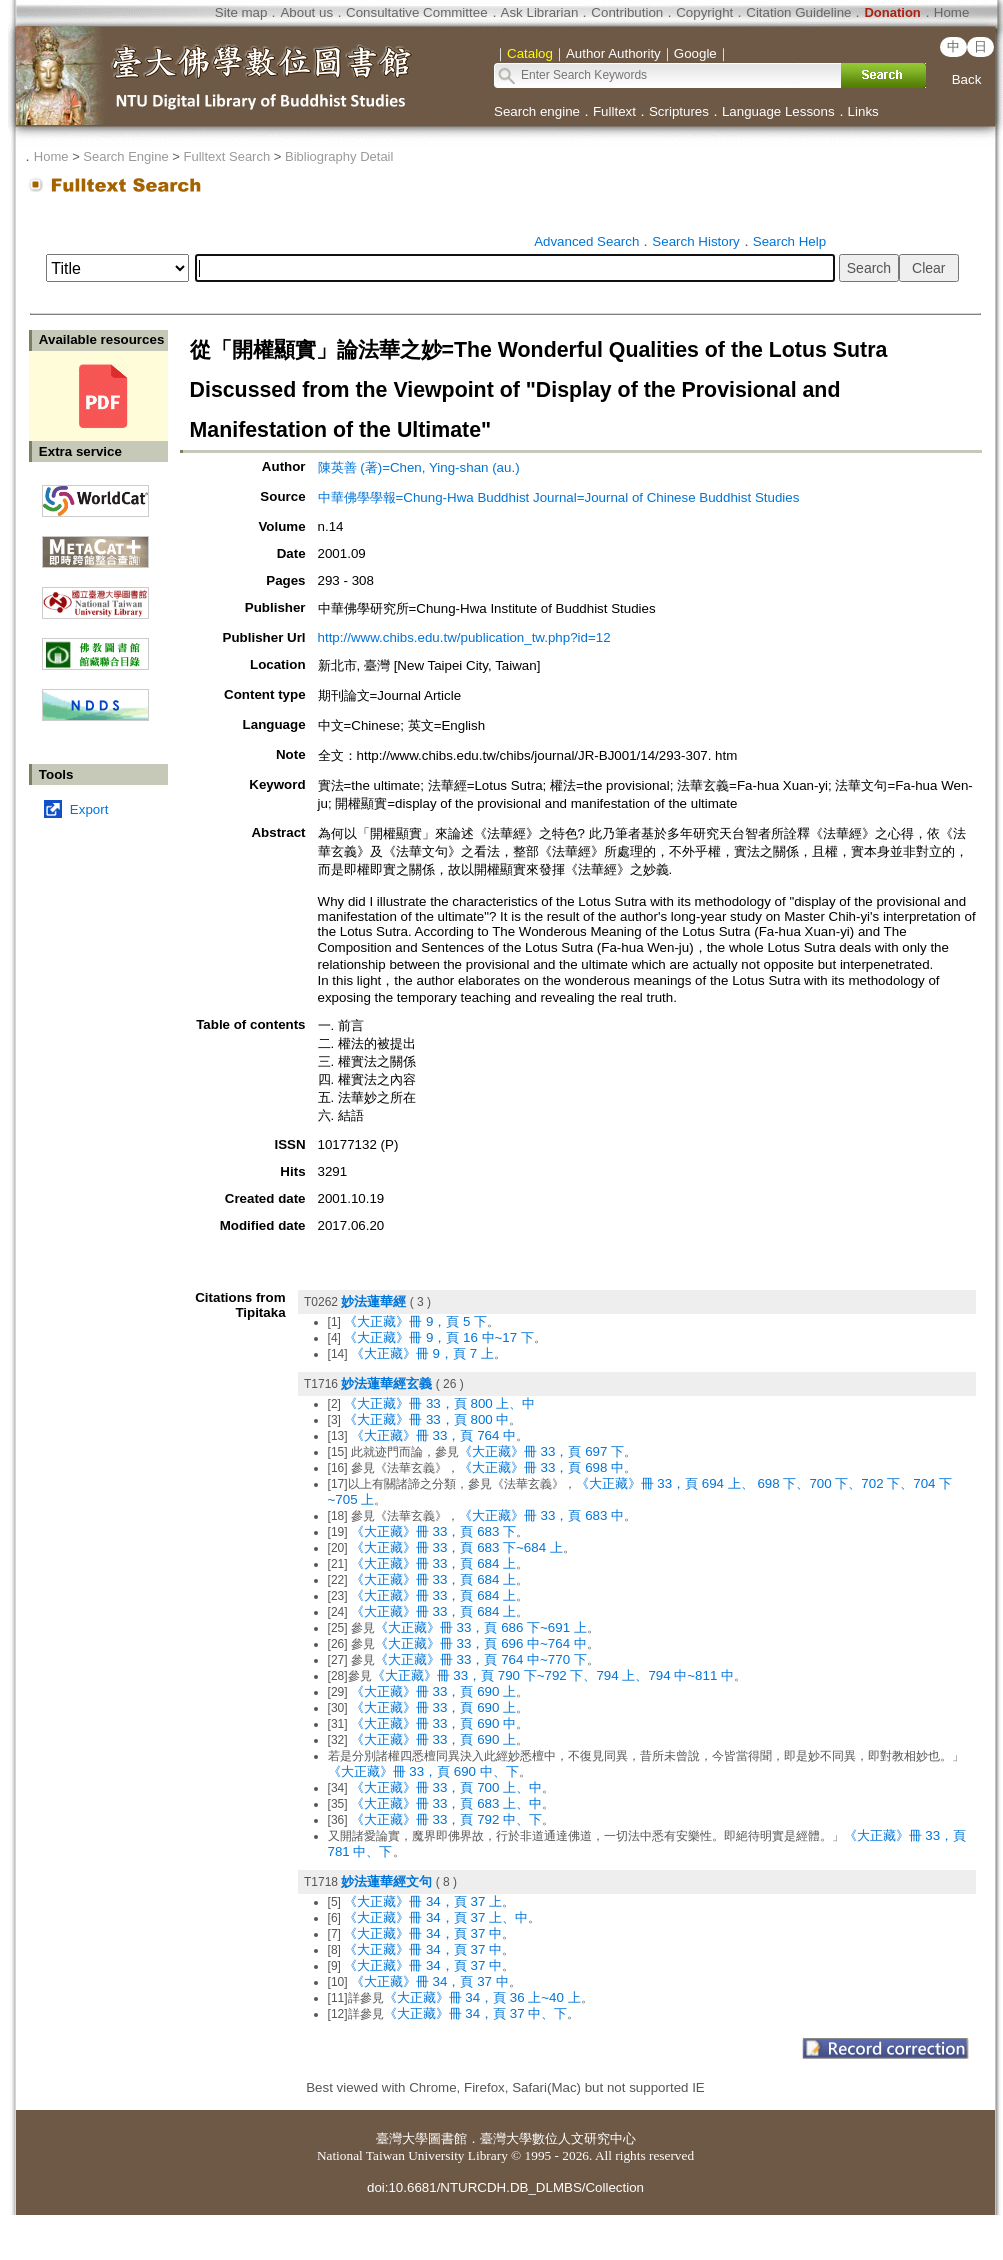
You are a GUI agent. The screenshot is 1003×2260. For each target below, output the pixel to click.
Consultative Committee (416, 12)
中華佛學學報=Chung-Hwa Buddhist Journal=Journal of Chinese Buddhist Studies (559, 497)
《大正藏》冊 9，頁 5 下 (415, 1321)
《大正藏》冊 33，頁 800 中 (426, 1419)
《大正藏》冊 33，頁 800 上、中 (439, 1403)
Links (863, 111)
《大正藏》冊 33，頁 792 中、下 (446, 1819)
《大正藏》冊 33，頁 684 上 (433, 1563)
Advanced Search (586, 241)
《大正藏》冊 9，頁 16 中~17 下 (439, 1337)
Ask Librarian (540, 12)
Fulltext (614, 111)
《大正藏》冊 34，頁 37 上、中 (436, 1917)
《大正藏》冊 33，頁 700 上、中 (446, 1787)
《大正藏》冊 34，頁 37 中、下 (476, 2013)
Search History (695, 241)
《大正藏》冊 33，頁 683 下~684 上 (457, 1547)
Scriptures (679, 111)
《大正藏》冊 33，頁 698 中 (541, 1467)
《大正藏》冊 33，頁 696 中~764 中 (481, 1643)
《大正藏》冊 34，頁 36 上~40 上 (482, 1997)
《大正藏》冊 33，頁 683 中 (541, 1515)
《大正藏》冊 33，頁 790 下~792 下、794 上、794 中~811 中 (553, 1675)
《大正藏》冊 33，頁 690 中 (433, 1723)
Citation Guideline (798, 12)
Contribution (627, 12)
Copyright (704, 12)
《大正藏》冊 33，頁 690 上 (433, 1691)
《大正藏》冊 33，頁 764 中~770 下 (481, 1659)
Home (952, 12)
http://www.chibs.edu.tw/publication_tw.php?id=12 (464, 637)
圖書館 (447, 2138)
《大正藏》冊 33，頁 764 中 (433, 1435)
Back (967, 79)
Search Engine (125, 156)
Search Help (789, 241)
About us (306, 12)
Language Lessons (778, 111)
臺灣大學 (402, 2138)
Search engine (537, 111)
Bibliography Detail (339, 156)
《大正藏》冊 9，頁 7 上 (422, 1353)
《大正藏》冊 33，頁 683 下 (433, 1531)
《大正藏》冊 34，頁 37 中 (423, 1933)
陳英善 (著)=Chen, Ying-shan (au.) (419, 467)
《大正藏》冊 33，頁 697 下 (541, 1451)
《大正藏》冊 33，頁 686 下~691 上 (481, 1627)
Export (89, 809)
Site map (241, 12)
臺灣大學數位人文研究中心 (558, 2138)
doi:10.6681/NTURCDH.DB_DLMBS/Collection (505, 2187)
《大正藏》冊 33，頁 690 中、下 (423, 1771)
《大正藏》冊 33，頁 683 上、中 (446, 1803)
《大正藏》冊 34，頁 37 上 (423, 1901)
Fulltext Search (226, 156)
